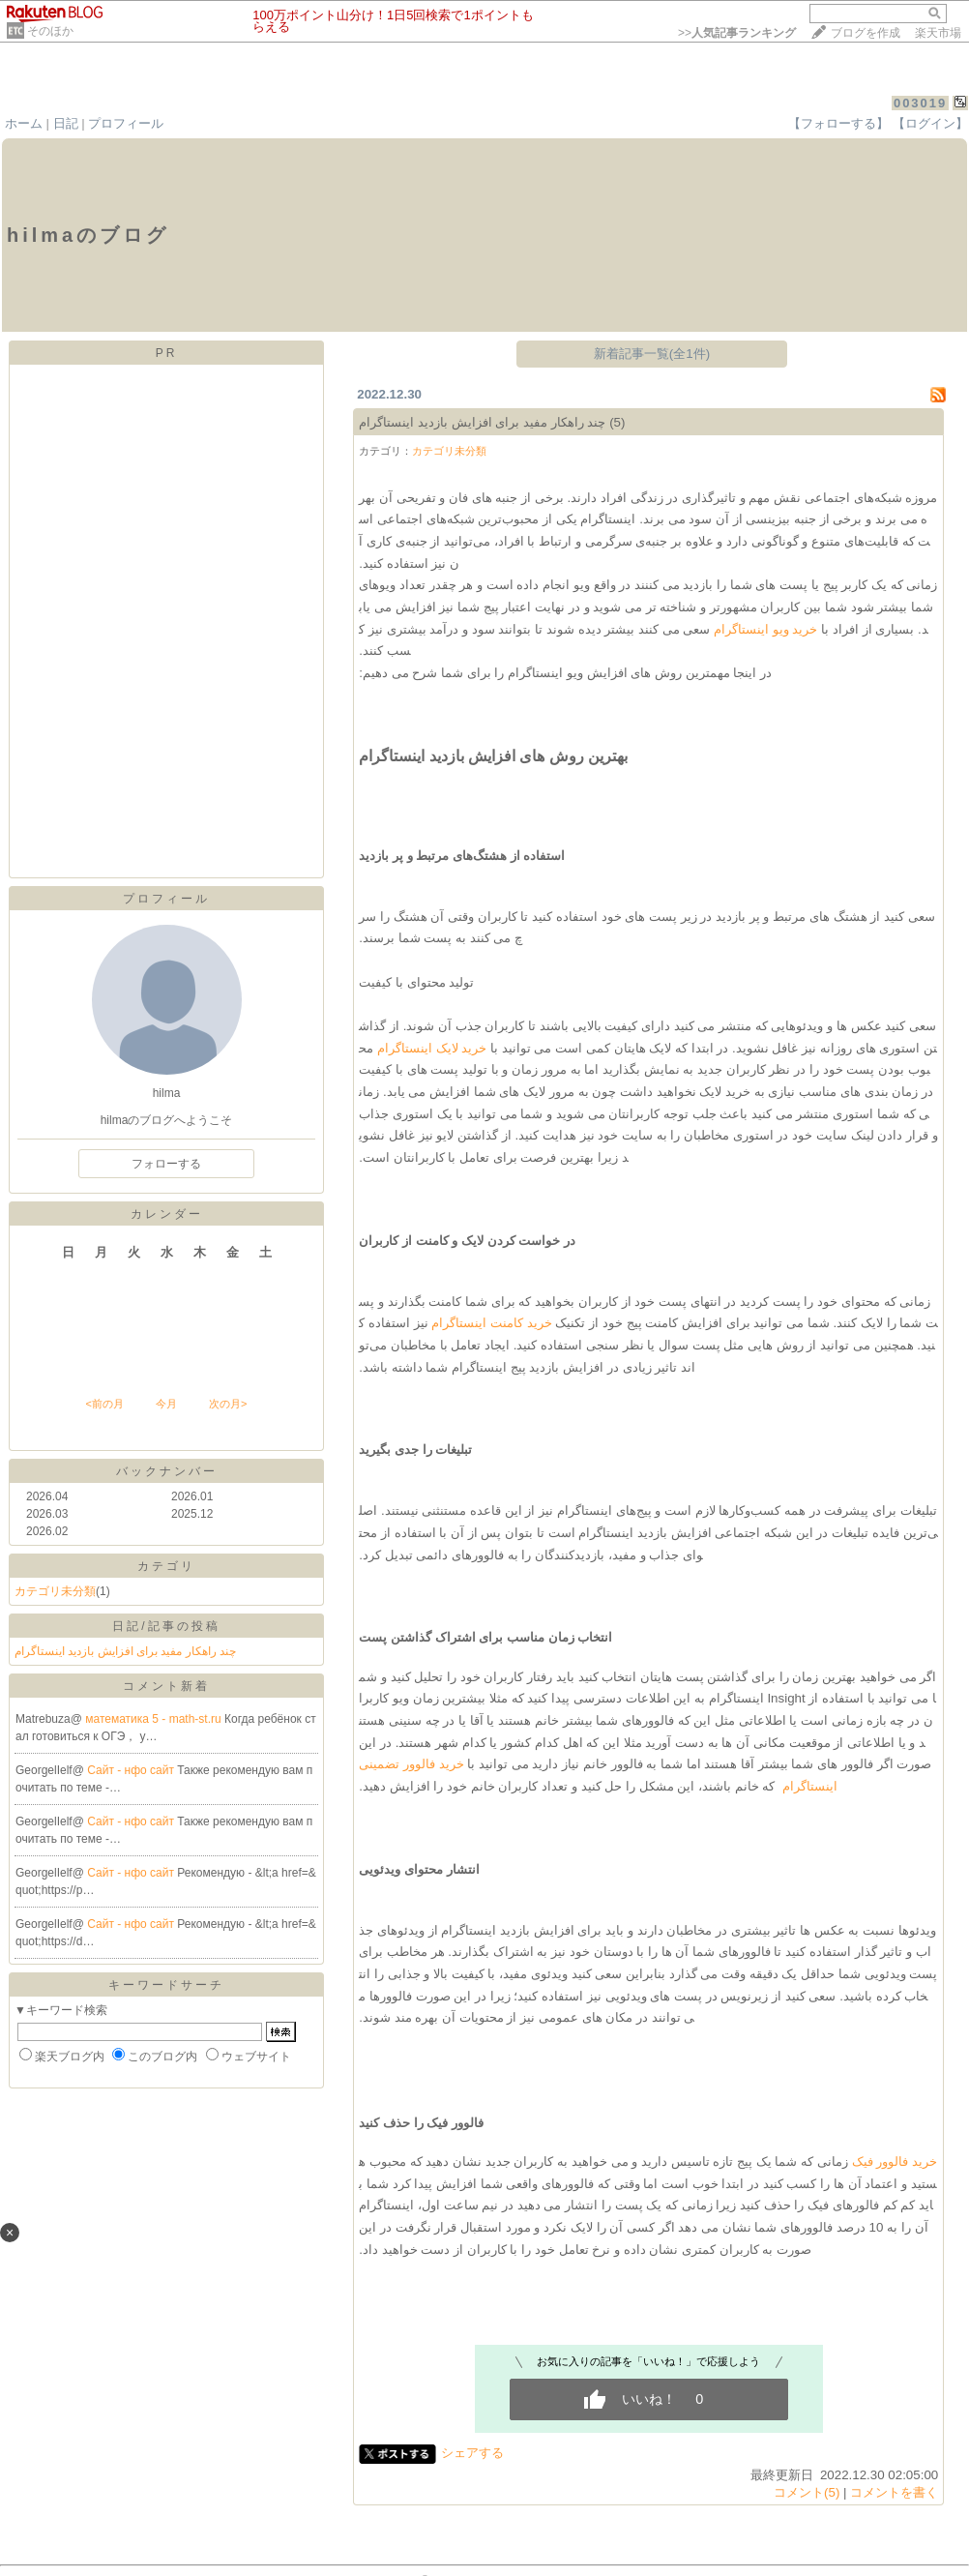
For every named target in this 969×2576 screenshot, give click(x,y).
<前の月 (104, 1403)
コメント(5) (806, 2492)
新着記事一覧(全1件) (652, 353)
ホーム (24, 123)
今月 (166, 1403)
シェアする (472, 2452)
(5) (617, 422)
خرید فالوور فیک (894, 2161)
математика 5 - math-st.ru (154, 1719)
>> (737, 33)
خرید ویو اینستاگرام (765, 629)
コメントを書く (894, 2492)
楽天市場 (938, 33)
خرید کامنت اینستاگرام (491, 1323)
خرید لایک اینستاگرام (431, 1048)
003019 (920, 103)
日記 (65, 123)
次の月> (228, 1403)
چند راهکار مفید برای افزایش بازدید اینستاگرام (125, 1651)
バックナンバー (167, 1471)
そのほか (50, 31)
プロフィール (125, 123)
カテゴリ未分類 (55, 1591)
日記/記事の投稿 (166, 1626)
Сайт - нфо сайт (132, 1770)
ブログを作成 (865, 33)
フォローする (166, 1163)
